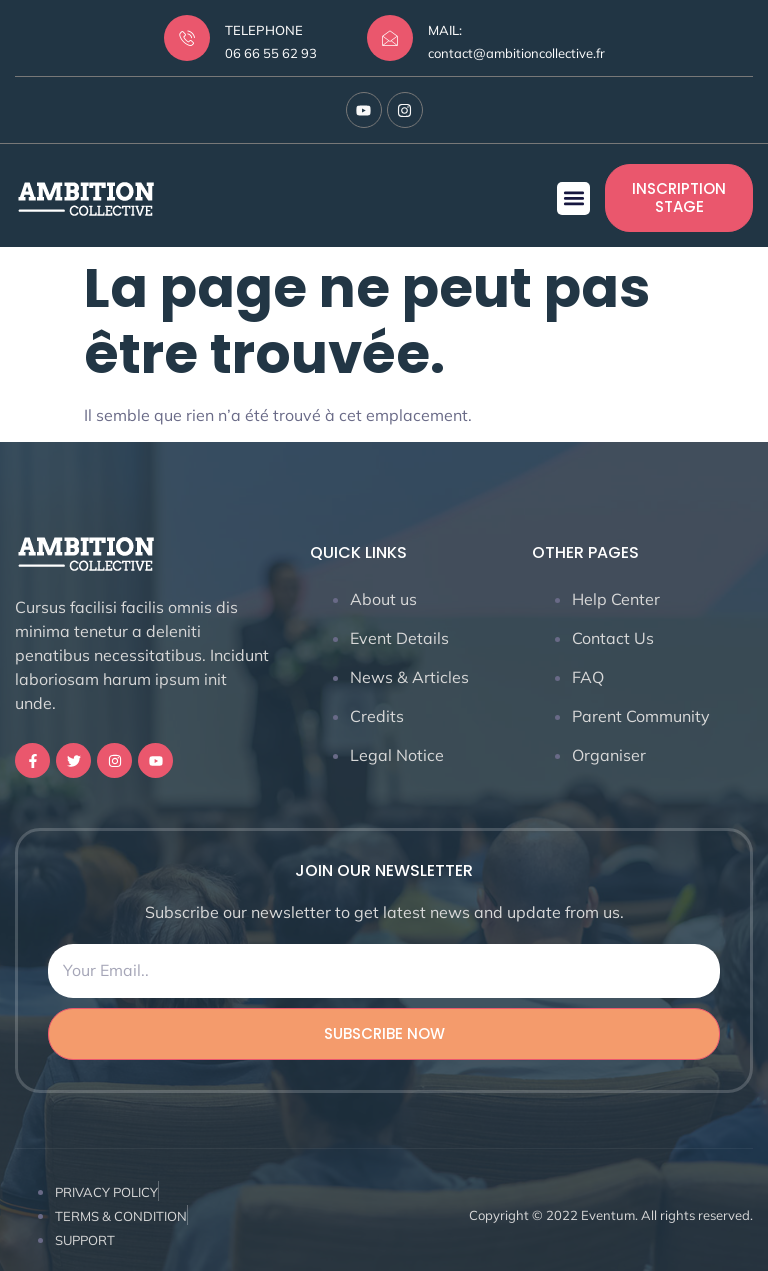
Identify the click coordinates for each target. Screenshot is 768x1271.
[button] (573, 198)
